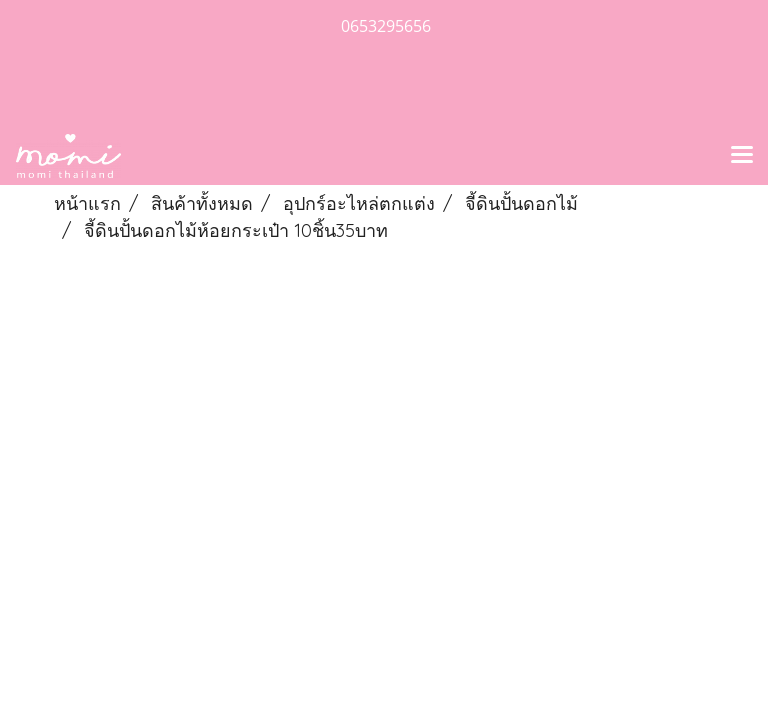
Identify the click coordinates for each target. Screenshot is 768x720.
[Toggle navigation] (742, 156)
